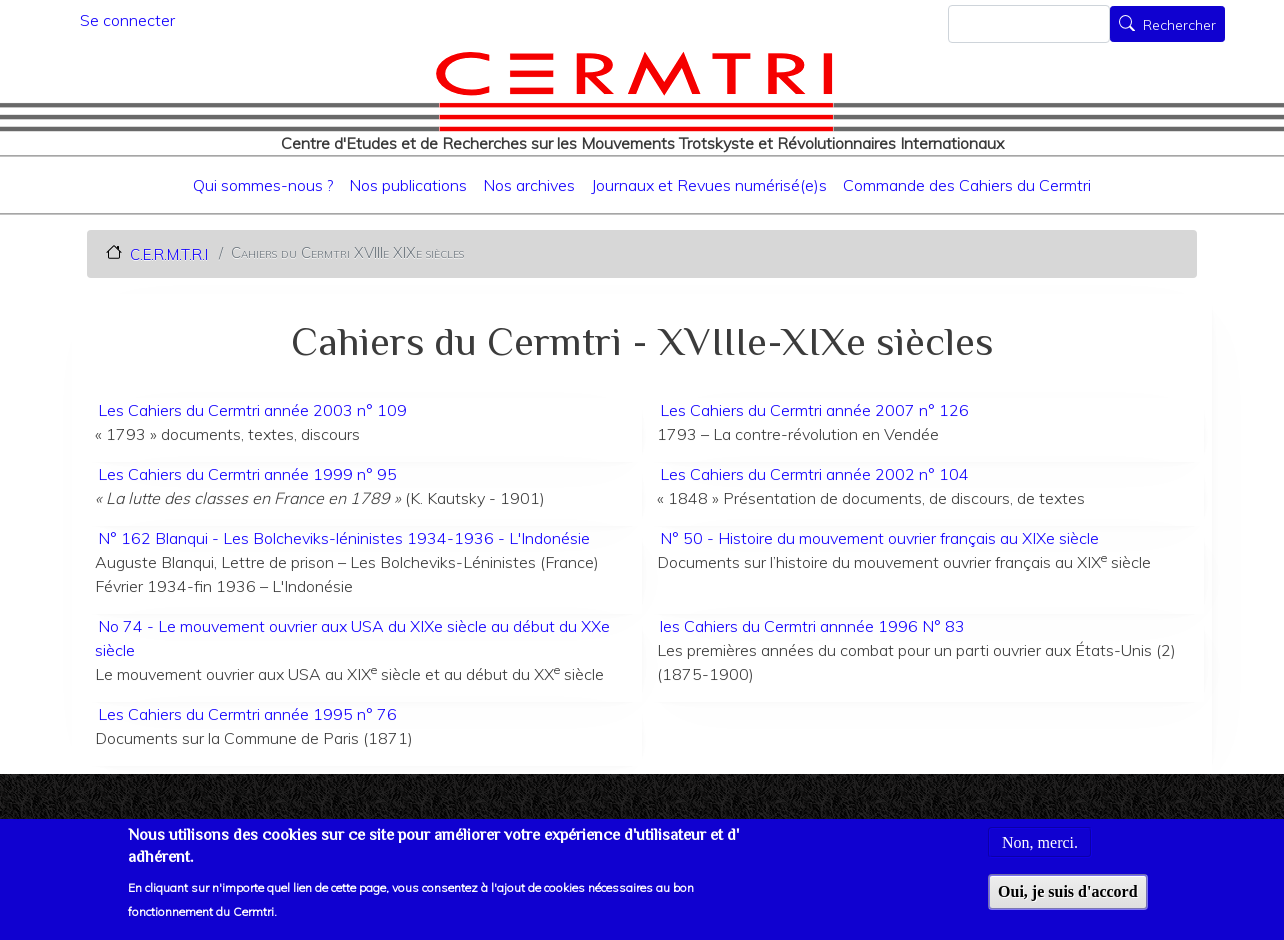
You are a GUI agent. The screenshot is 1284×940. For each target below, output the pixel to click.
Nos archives (529, 185)
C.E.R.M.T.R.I (169, 253)
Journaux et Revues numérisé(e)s (709, 185)
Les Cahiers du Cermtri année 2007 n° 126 (814, 410)
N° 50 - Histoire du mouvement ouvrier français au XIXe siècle (879, 538)
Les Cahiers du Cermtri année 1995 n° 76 (247, 714)
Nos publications (408, 185)
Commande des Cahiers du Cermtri (967, 185)
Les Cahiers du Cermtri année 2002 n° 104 (814, 474)
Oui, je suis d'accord (1068, 903)
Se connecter (127, 20)
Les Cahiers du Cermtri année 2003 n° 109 (252, 410)
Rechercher (1179, 26)
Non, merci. (1040, 853)
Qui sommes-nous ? (263, 185)
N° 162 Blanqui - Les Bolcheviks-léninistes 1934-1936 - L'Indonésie (344, 538)
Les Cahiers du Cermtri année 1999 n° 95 (247, 474)
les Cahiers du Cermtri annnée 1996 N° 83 (812, 626)
